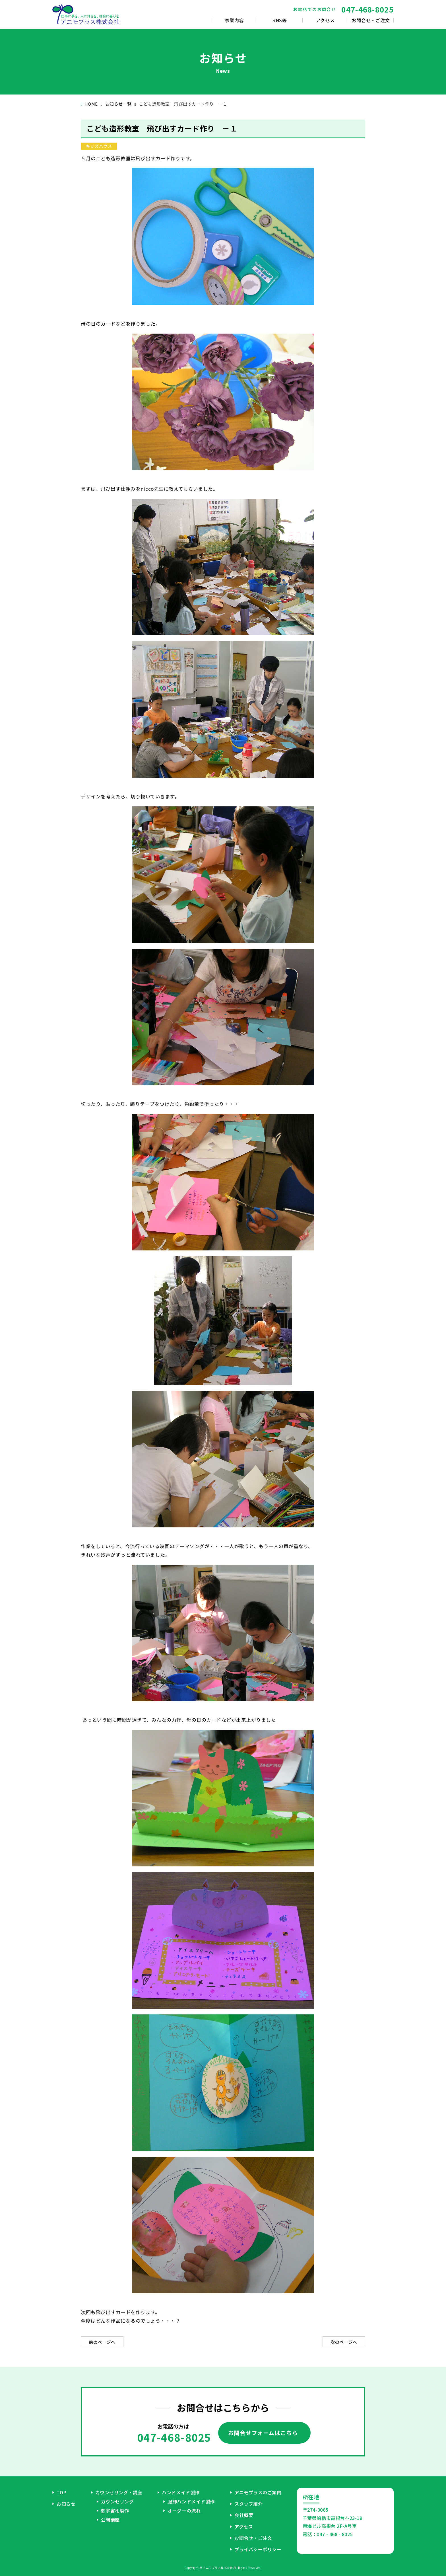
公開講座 (110, 2519)
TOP (62, 2492)
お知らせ (66, 2503)
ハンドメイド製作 (180, 2492)
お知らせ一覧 (118, 104)
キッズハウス (99, 146)
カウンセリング (117, 2501)
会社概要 (243, 2515)
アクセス (243, 2526)
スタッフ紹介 (248, 2503)
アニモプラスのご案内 (257, 2492)
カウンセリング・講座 (118, 2492)
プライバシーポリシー (257, 2549)
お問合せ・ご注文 (253, 2537)
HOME (91, 104)
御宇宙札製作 (115, 2510)
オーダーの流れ (184, 2510)
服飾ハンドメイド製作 (191, 2501)
